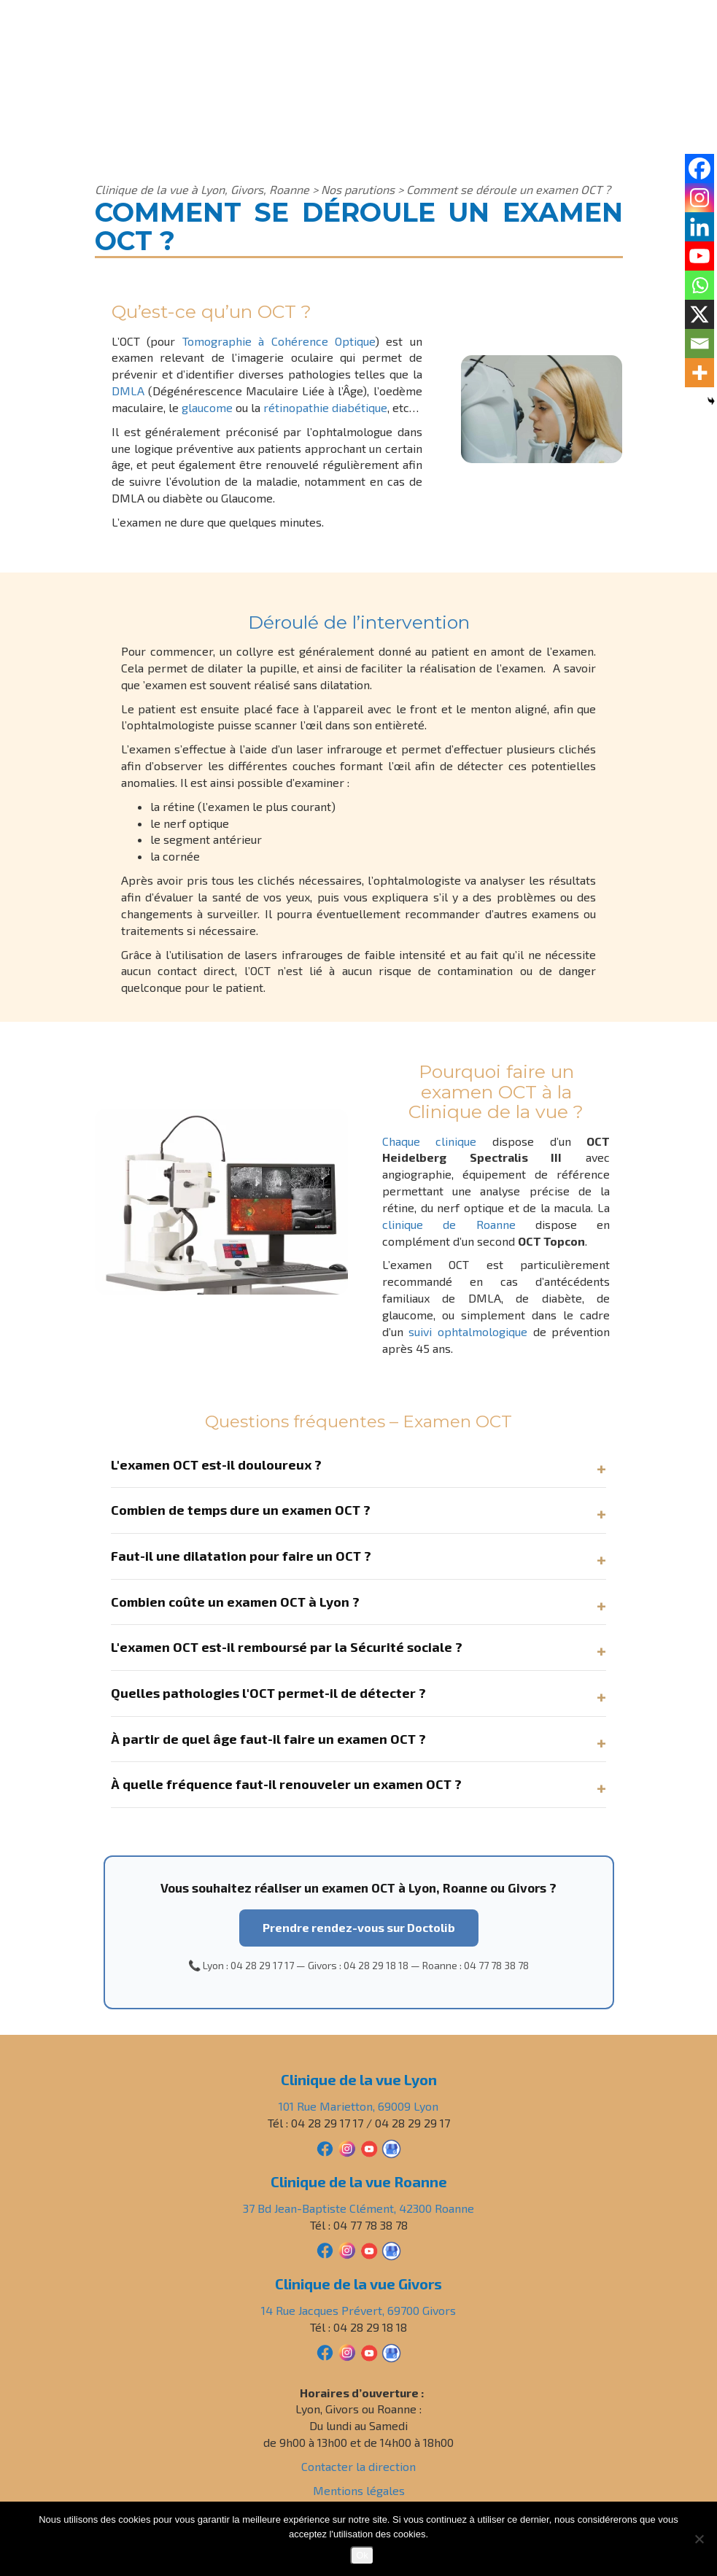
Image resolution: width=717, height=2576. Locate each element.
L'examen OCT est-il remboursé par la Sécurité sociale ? (286, 1647)
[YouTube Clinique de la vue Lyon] (369, 2147)
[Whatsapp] (699, 285)
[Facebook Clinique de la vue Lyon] (325, 2147)
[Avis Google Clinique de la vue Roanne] (391, 2249)
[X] (699, 314)
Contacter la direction (358, 2466)
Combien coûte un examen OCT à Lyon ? (235, 1602)
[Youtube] (699, 256)
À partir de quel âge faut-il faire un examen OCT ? (268, 1739)
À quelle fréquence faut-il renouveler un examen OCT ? (286, 1784)
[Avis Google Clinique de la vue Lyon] (391, 2147)
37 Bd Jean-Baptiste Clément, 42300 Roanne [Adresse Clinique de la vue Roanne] (358, 2208)
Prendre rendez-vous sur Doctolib (359, 1927)
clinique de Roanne (449, 1224)
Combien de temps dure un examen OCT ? (241, 1510)
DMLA (128, 390)
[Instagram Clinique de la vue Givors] (347, 2351)
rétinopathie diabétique (325, 407)
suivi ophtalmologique (467, 1331)
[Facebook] (699, 168)
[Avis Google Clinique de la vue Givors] (391, 2351)
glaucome (207, 407)
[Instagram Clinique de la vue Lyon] (347, 2147)
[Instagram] (699, 197)
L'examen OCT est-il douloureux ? (216, 1464)
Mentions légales (359, 2490)
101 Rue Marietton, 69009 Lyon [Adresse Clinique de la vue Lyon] (358, 2106)
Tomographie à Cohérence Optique (278, 341)
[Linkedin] (699, 226)
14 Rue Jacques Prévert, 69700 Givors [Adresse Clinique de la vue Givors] (358, 2310)
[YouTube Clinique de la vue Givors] (369, 2351)
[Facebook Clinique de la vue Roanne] (325, 2249)
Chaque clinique (429, 1141)
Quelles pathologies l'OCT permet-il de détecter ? (268, 1693)
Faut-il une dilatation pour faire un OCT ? (241, 1556)
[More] (699, 372)
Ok (362, 2555)
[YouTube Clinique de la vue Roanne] (369, 2249)
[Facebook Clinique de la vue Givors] (325, 2351)
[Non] (698, 2539)
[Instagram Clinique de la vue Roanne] (347, 2249)
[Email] (699, 343)
